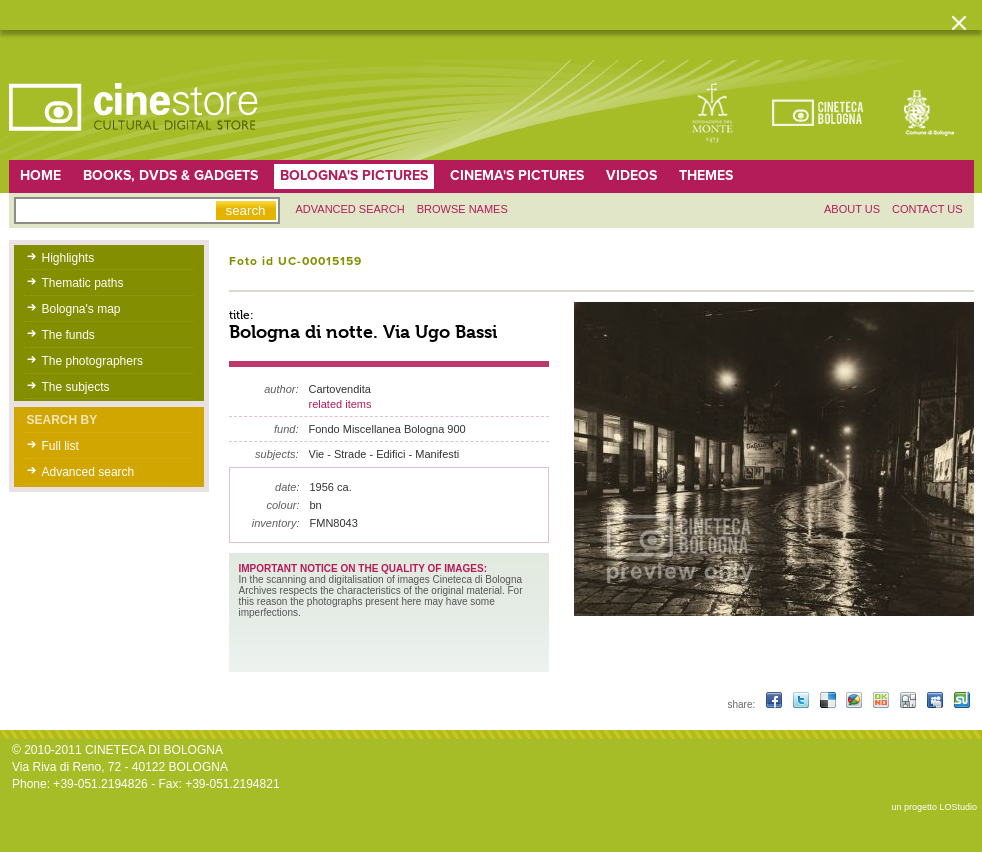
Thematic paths (83, 283)
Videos (631, 175)
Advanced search (350, 209)
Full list (60, 446)
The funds (68, 335)
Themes (706, 175)
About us (852, 209)
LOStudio (958, 807)
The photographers (92, 361)
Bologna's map (81, 309)
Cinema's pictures (517, 175)
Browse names (462, 209)
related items (340, 404)
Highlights (68, 258)
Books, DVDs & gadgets (170, 175)
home (40, 175)
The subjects (76, 387)
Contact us (927, 209)
